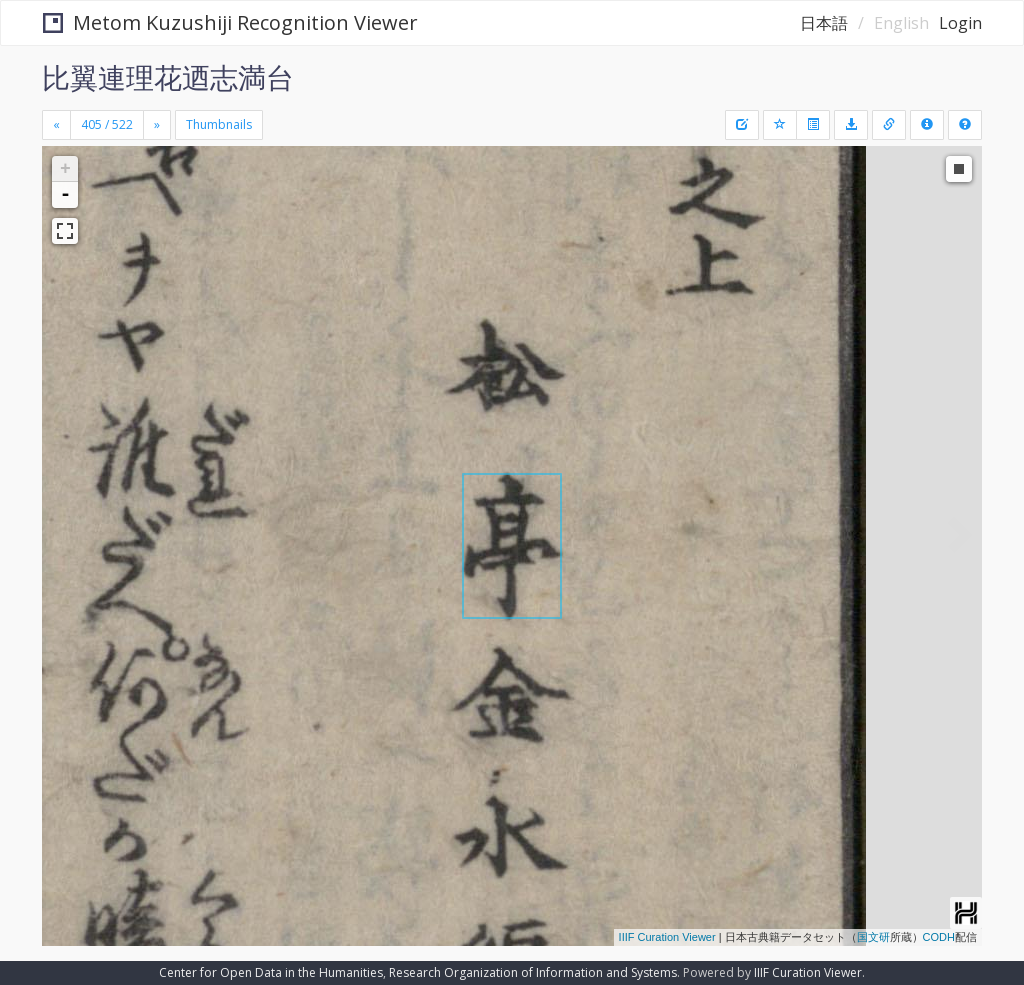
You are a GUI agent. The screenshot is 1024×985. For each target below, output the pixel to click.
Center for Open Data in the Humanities (271, 972)
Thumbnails (219, 124)
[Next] (157, 125)
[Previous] (56, 125)
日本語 (824, 23)
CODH (939, 937)
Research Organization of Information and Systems (533, 972)
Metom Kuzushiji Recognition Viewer (230, 22)
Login (960, 23)
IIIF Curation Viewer (667, 937)
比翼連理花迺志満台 (168, 77)
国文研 (873, 937)
